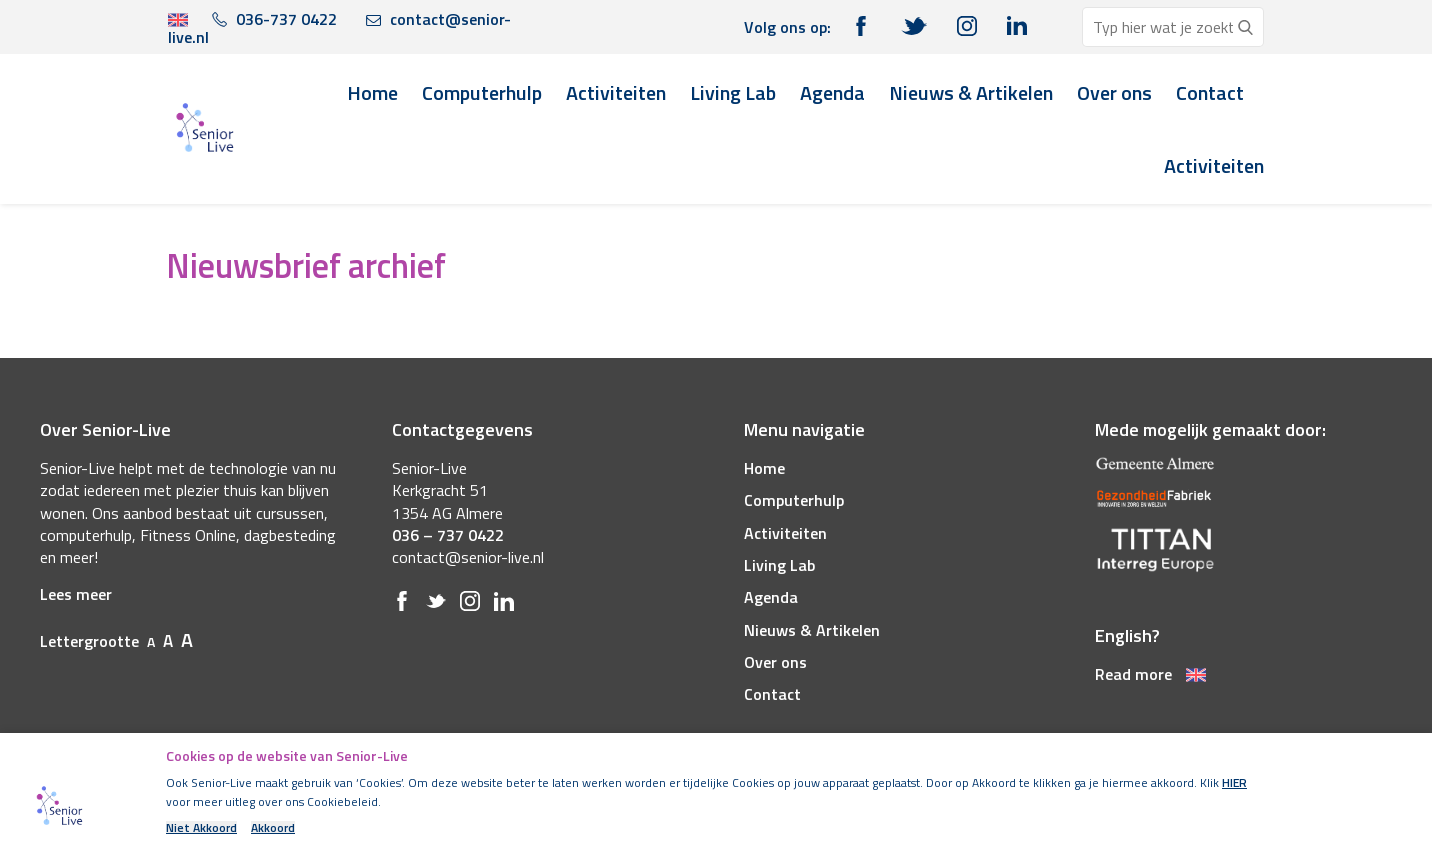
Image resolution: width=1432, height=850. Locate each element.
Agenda (832, 92)
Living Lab (733, 92)
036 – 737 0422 (448, 535)
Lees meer (76, 594)
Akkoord (273, 828)
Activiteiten (616, 92)
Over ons (1114, 92)
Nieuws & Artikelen (971, 92)
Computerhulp (482, 92)
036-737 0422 (274, 19)
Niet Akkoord (201, 828)
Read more (1150, 674)
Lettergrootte (116, 641)
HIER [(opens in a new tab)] (1234, 782)
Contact (1210, 92)
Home (372, 92)
